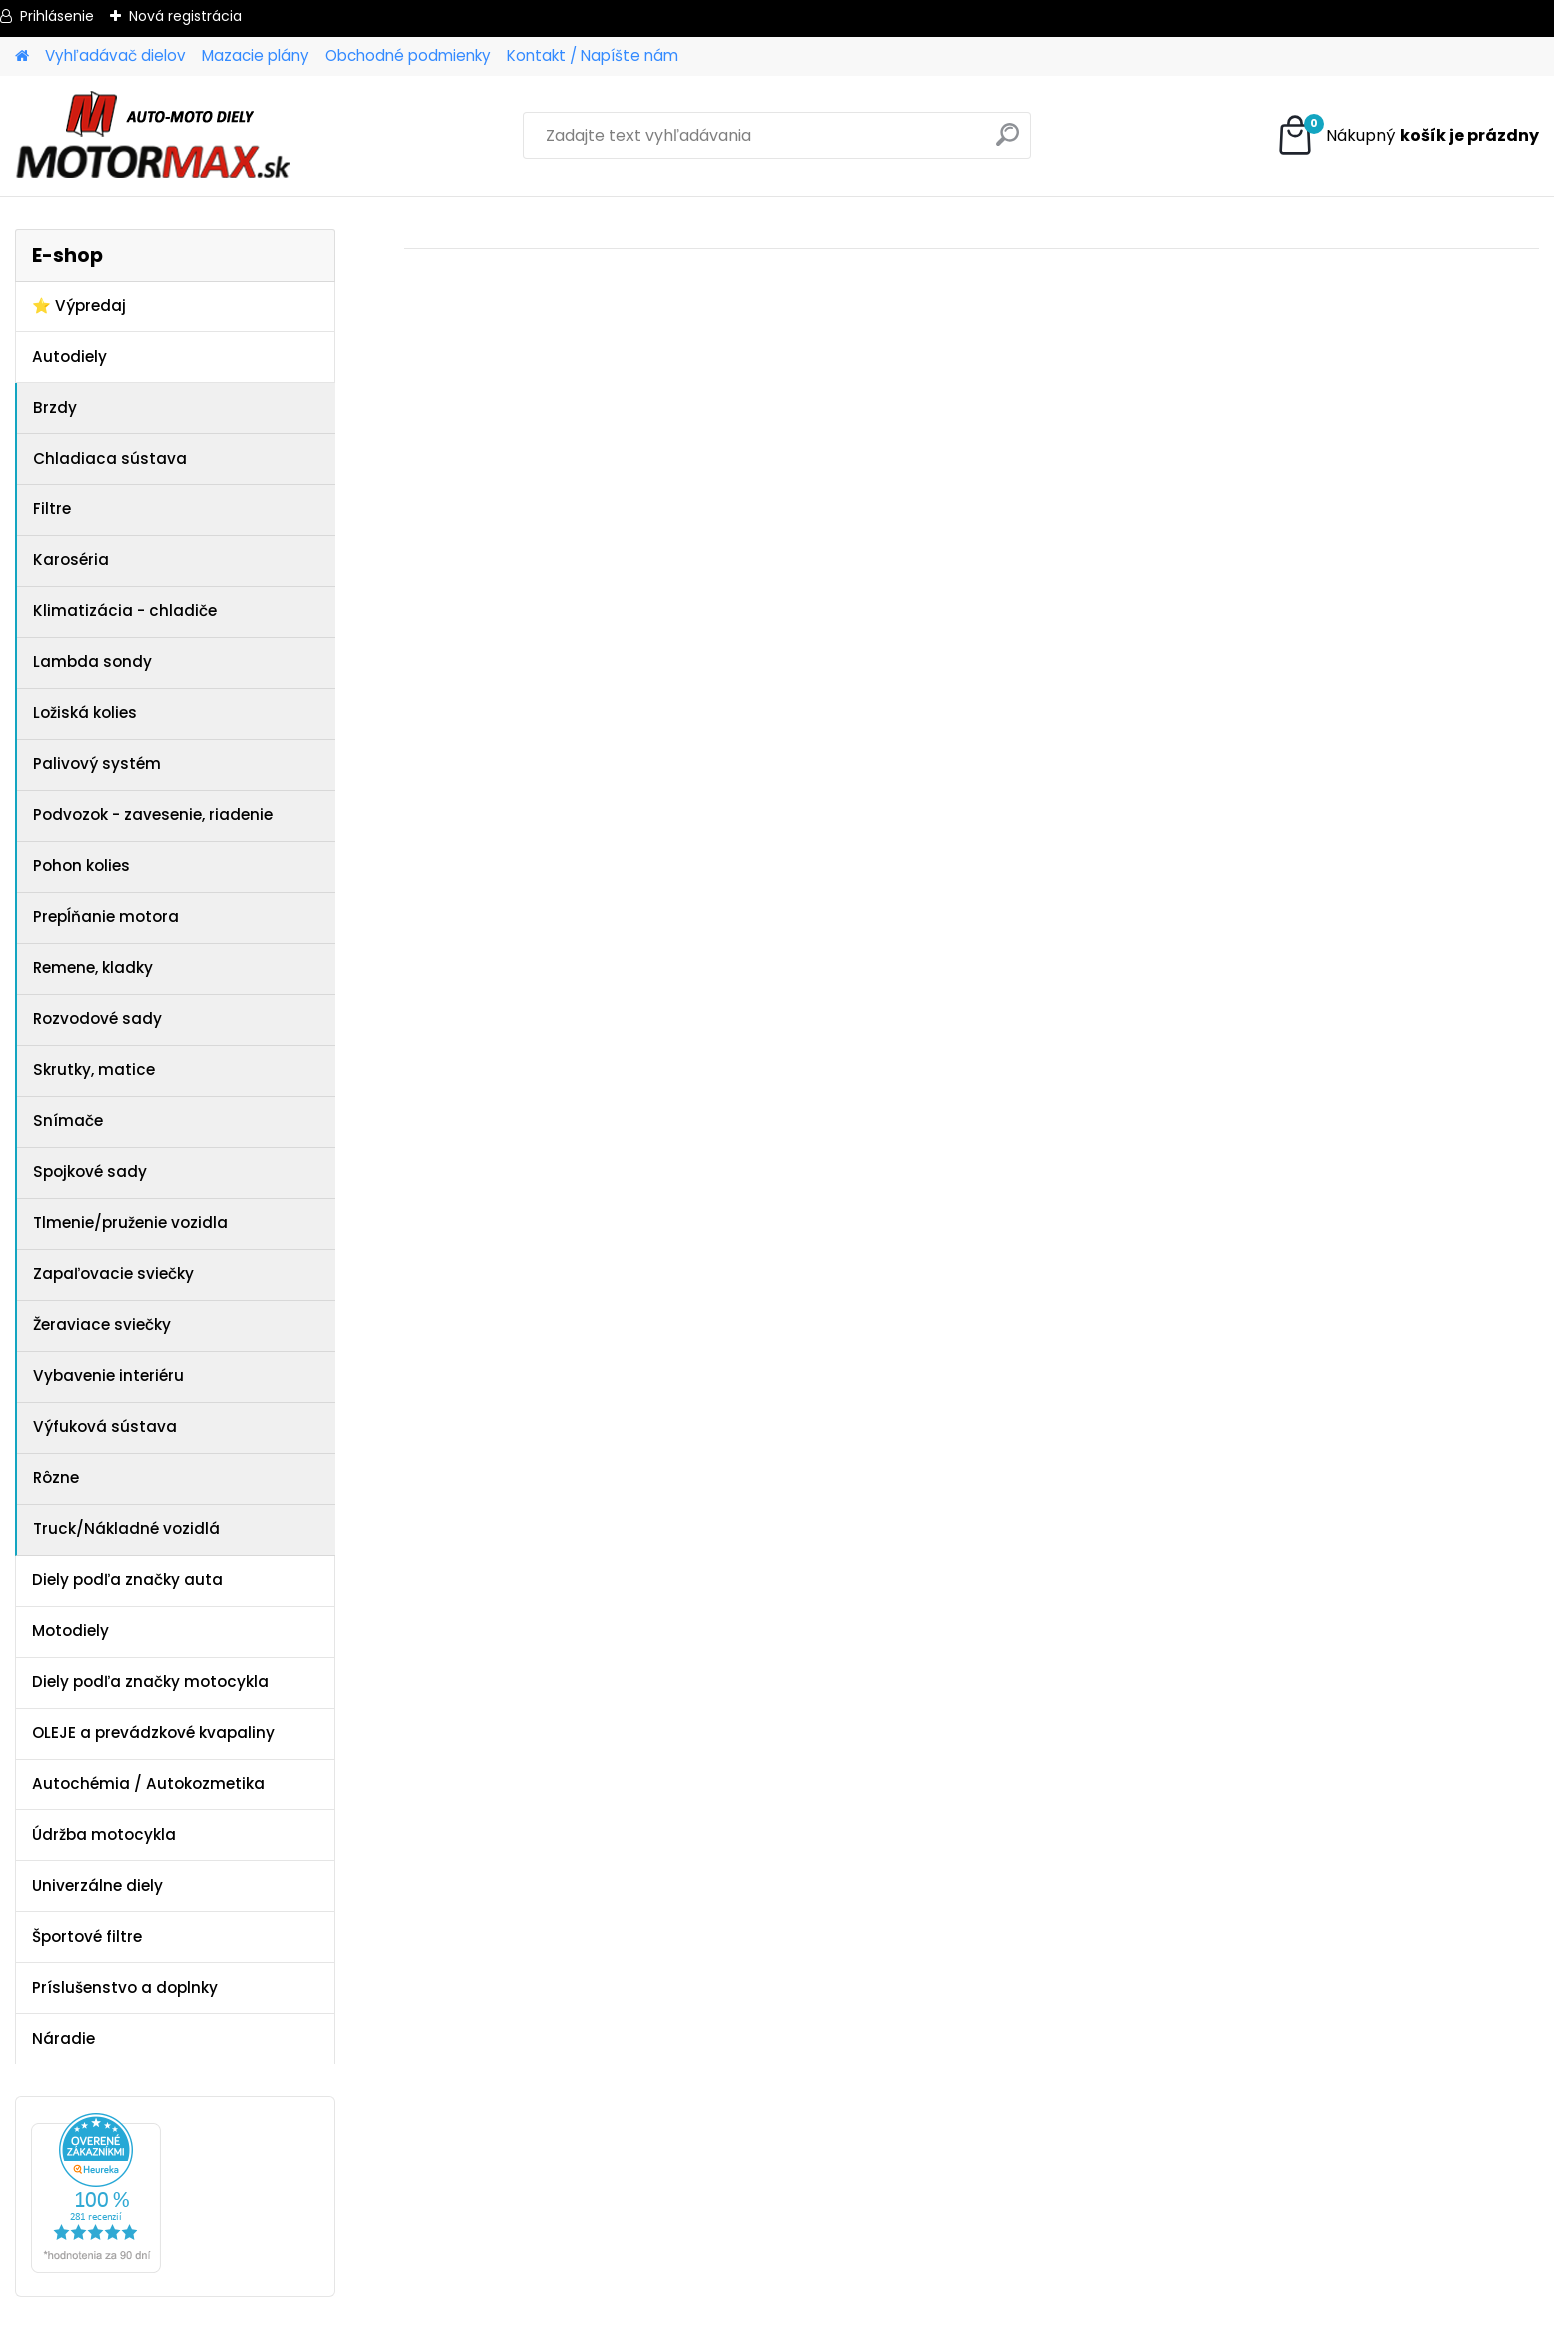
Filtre (52, 508)
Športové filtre (87, 1936)
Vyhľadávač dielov (115, 55)
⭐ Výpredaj (79, 305)
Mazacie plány (255, 55)
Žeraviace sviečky (102, 1324)
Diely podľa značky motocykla (150, 1681)
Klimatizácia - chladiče (125, 610)
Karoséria (71, 559)
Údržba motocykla (104, 1834)
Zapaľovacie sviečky (113, 1273)
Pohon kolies (81, 865)
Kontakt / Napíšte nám (592, 55)
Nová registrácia (185, 16)
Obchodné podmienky (408, 55)
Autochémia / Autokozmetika (148, 1783)
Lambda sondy (92, 661)
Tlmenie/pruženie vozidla (130, 1222)
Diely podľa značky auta (127, 1579)
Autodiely (69, 356)
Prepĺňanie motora (106, 916)
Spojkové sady (90, 1171)
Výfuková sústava (105, 1426)
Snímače (68, 1120)
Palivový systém (97, 763)
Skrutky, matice (94, 1069)
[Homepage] (22, 56)
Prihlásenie (57, 16)
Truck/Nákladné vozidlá (126, 1528)
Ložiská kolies (85, 712)
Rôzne (56, 1477)
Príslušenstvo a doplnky (125, 1987)
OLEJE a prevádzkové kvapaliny (153, 1732)
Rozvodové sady (97, 1018)
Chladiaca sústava (110, 458)
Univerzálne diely (97, 1885)
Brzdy (55, 407)
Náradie (63, 2038)
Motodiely (70, 1630)
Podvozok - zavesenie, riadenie (153, 814)
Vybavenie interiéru (108, 1375)
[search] (1007, 142)
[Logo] (152, 136)
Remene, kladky (93, 967)
